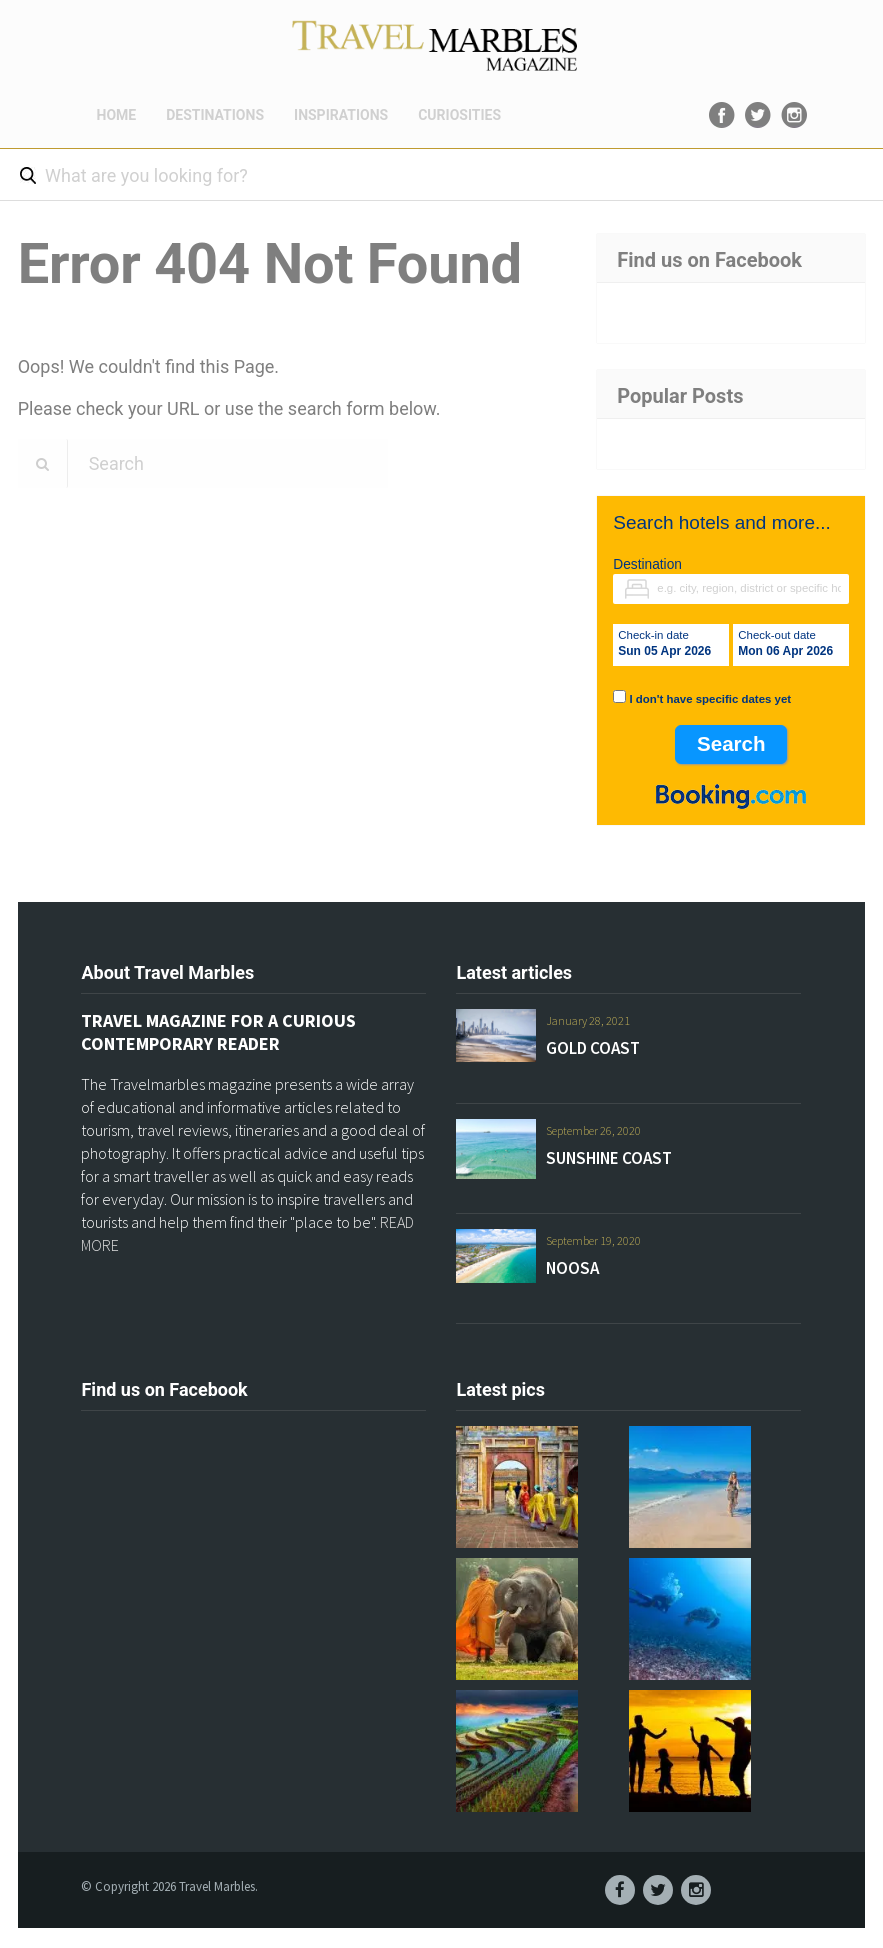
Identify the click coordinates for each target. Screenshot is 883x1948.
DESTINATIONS (215, 115)
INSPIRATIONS (341, 115)
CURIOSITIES (459, 115)
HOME (117, 115)
